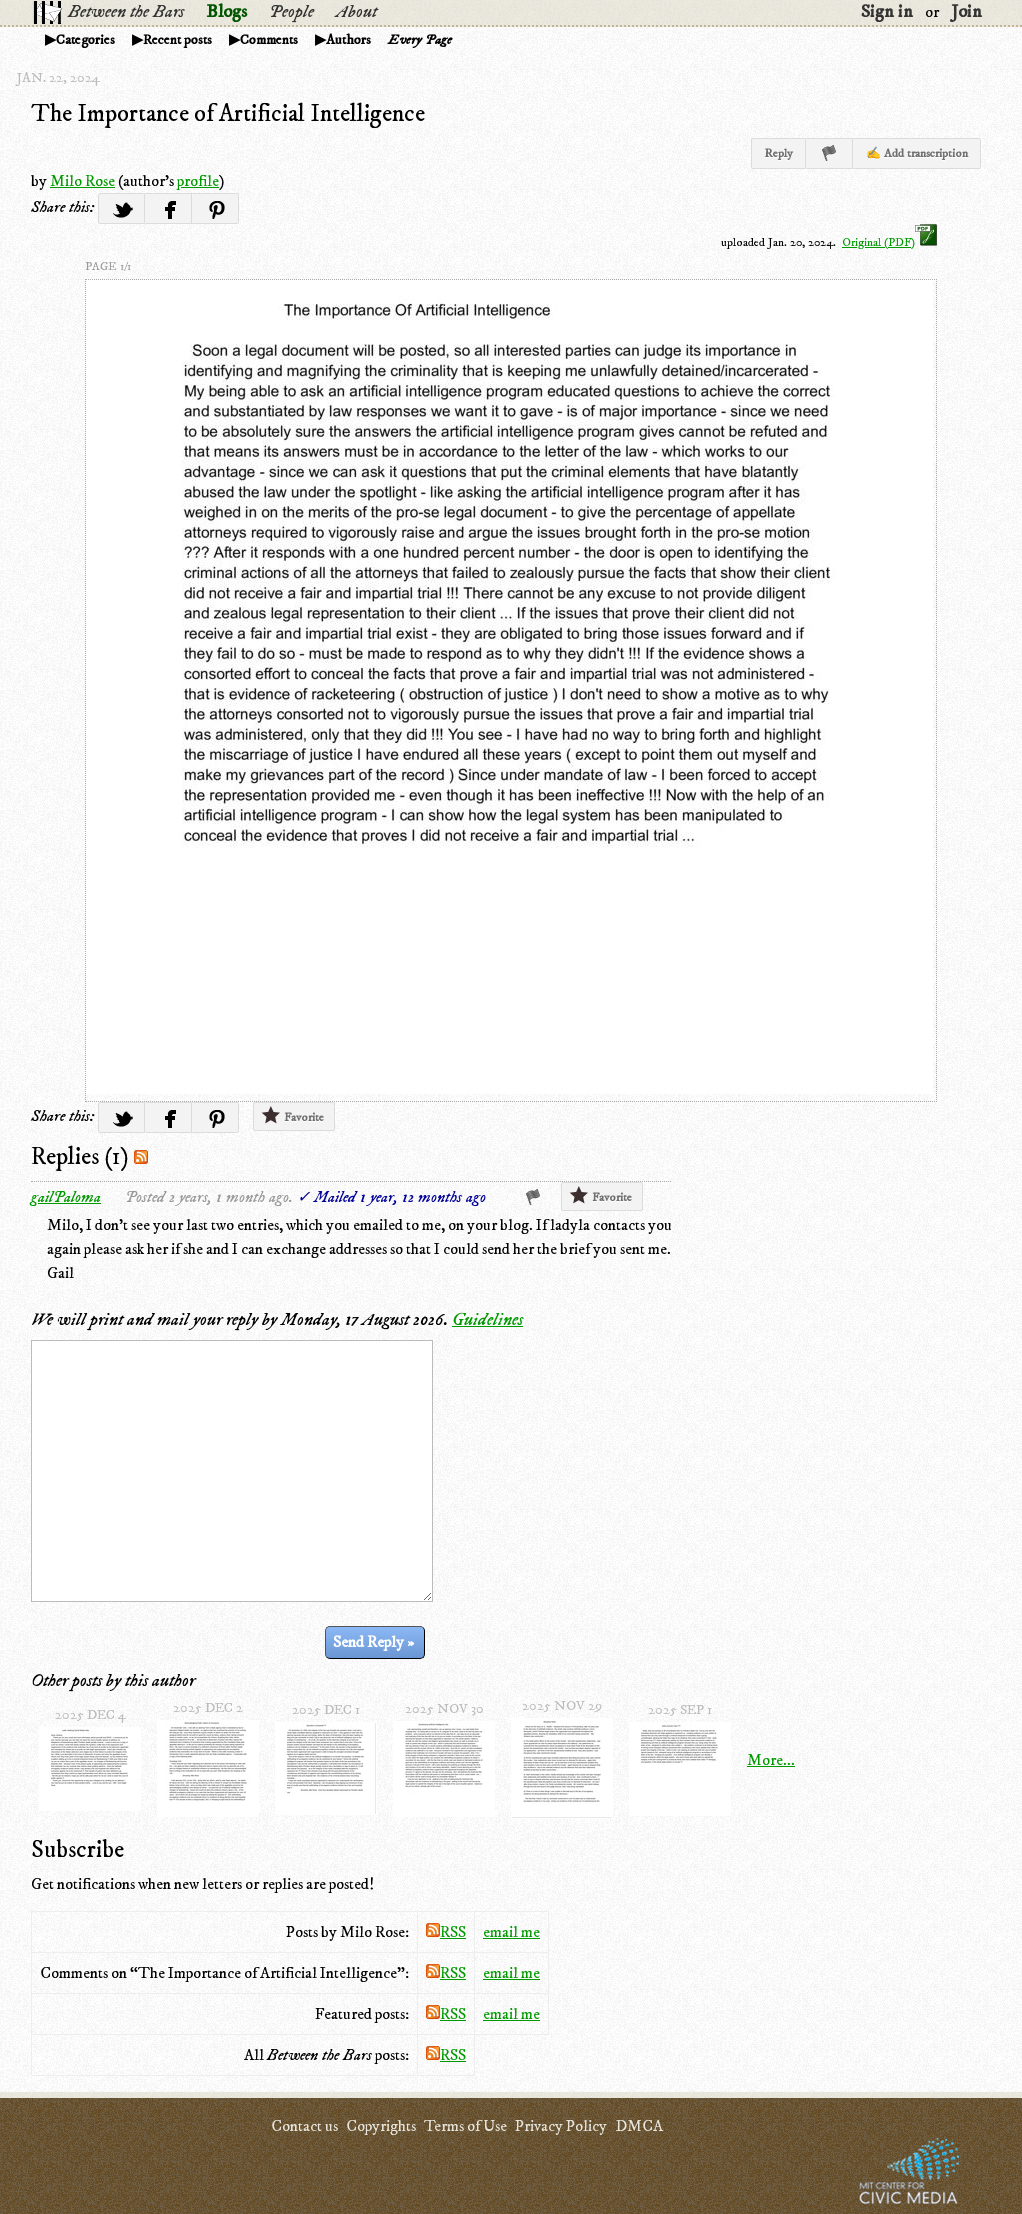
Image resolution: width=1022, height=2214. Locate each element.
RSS (446, 1932)
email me (511, 1932)
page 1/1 (108, 266)
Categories (85, 40)
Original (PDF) (889, 242)
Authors (348, 40)
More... (771, 1760)
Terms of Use (465, 2126)
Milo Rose (82, 181)
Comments (269, 40)
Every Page (420, 40)
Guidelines (487, 1320)
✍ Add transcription (917, 153)
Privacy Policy (561, 2126)
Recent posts (177, 40)
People (291, 12)
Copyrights (381, 2126)
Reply (778, 153)
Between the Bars (126, 12)
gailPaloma (66, 1197)
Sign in (887, 12)
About (356, 12)
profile (198, 181)
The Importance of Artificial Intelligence (228, 114)
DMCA (639, 2126)
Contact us (304, 2126)
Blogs (226, 12)
